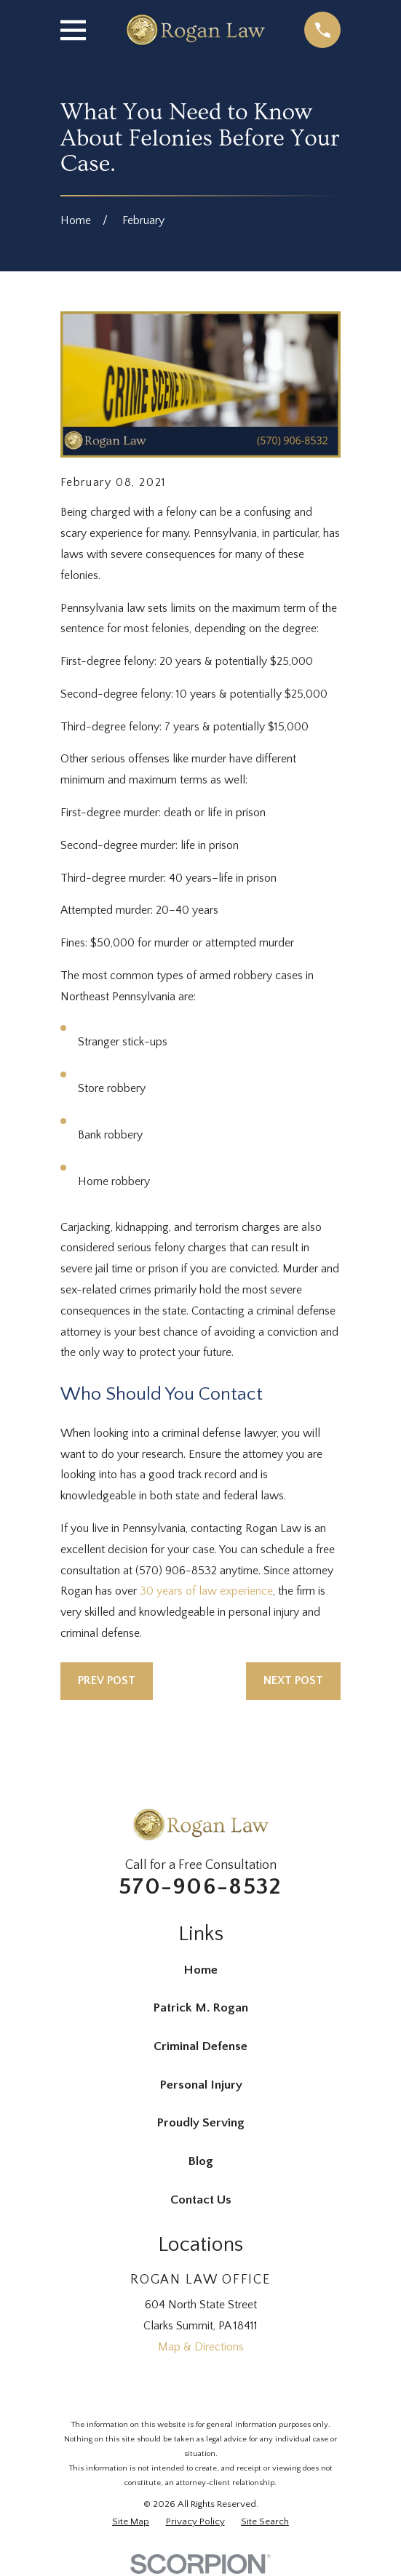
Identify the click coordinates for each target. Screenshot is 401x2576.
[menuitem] (130, 2522)
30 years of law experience (206, 1591)
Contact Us (200, 2200)
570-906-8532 (200, 1886)
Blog (200, 2161)
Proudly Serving (200, 2123)
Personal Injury (200, 2085)
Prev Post (106, 1680)
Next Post (293, 1680)
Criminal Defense (200, 2046)
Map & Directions (201, 2346)
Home (200, 1970)
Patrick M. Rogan (200, 2008)
